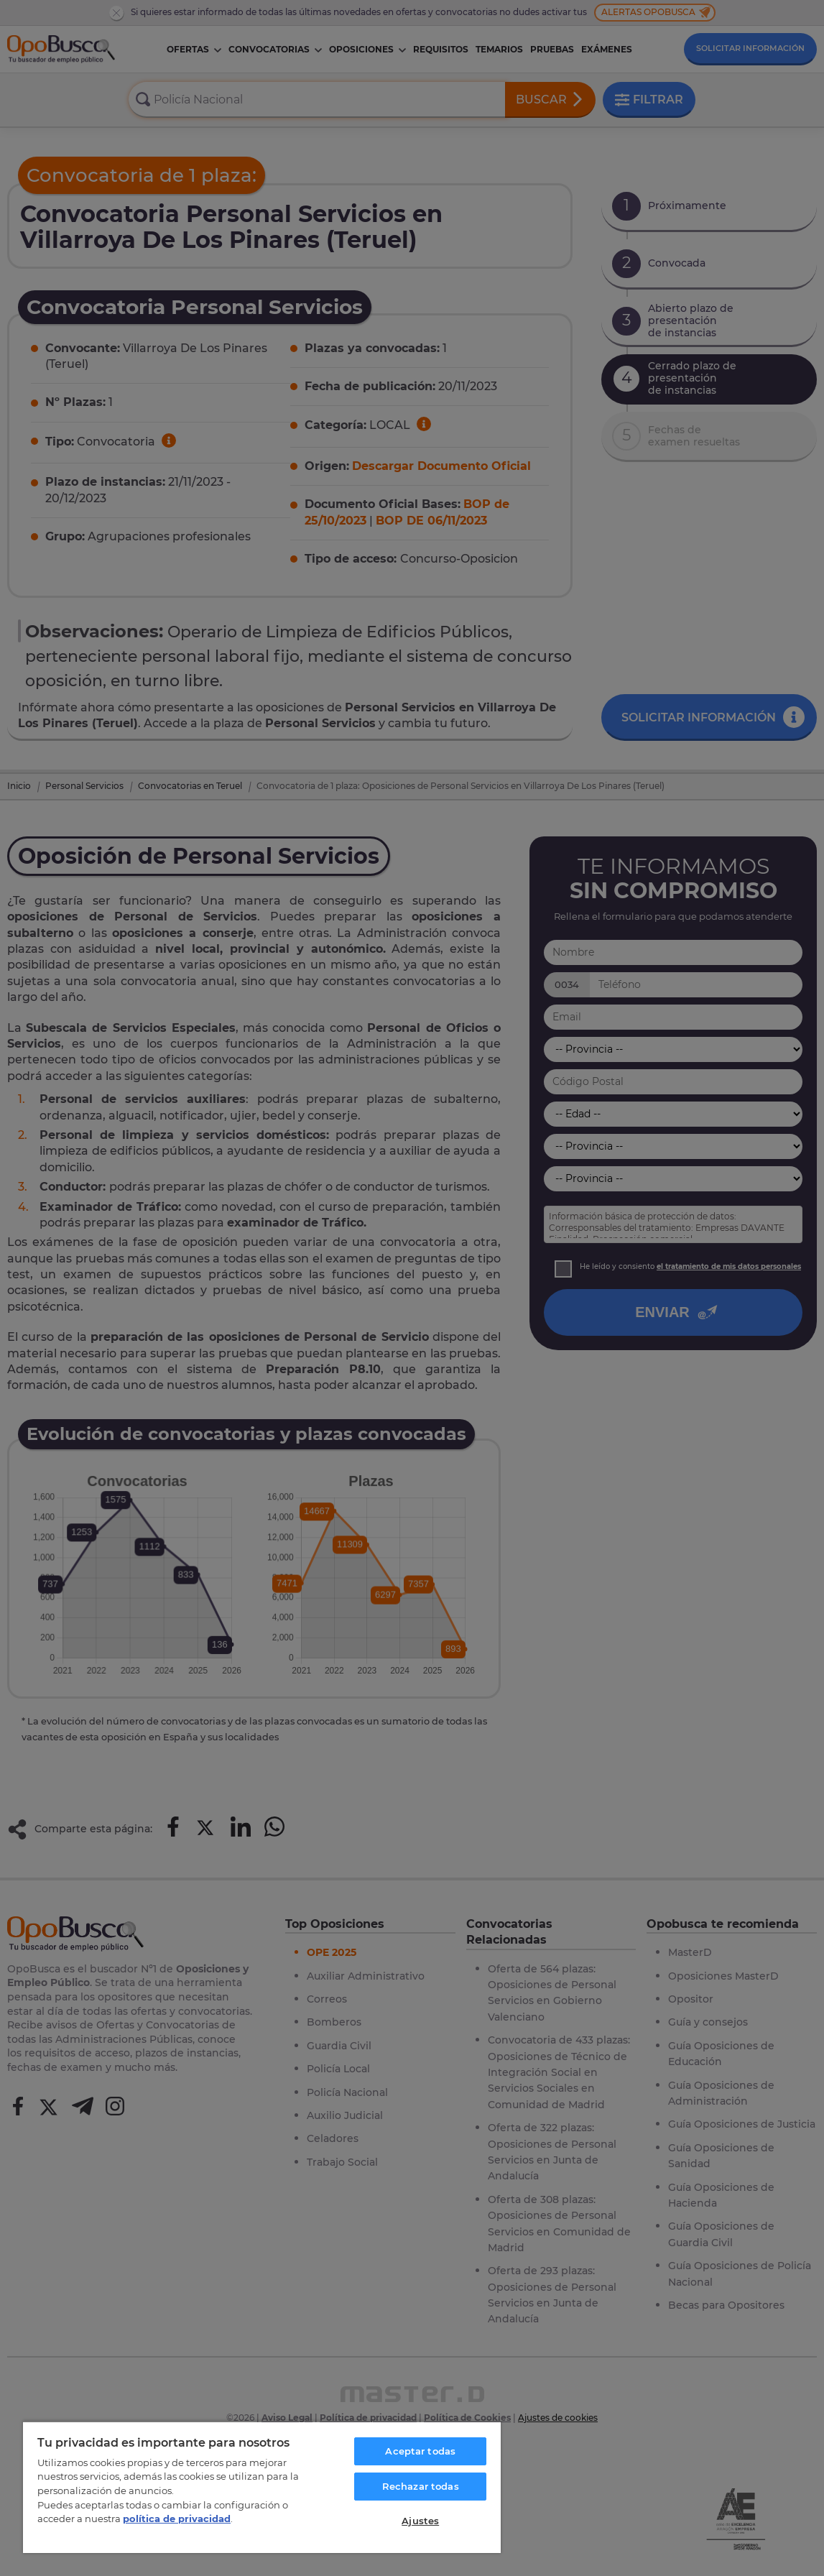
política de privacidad (177, 2518)
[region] (262, 2487)
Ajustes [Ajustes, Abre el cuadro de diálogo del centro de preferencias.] (420, 2520)
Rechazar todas (420, 2486)
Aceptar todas (420, 2451)
